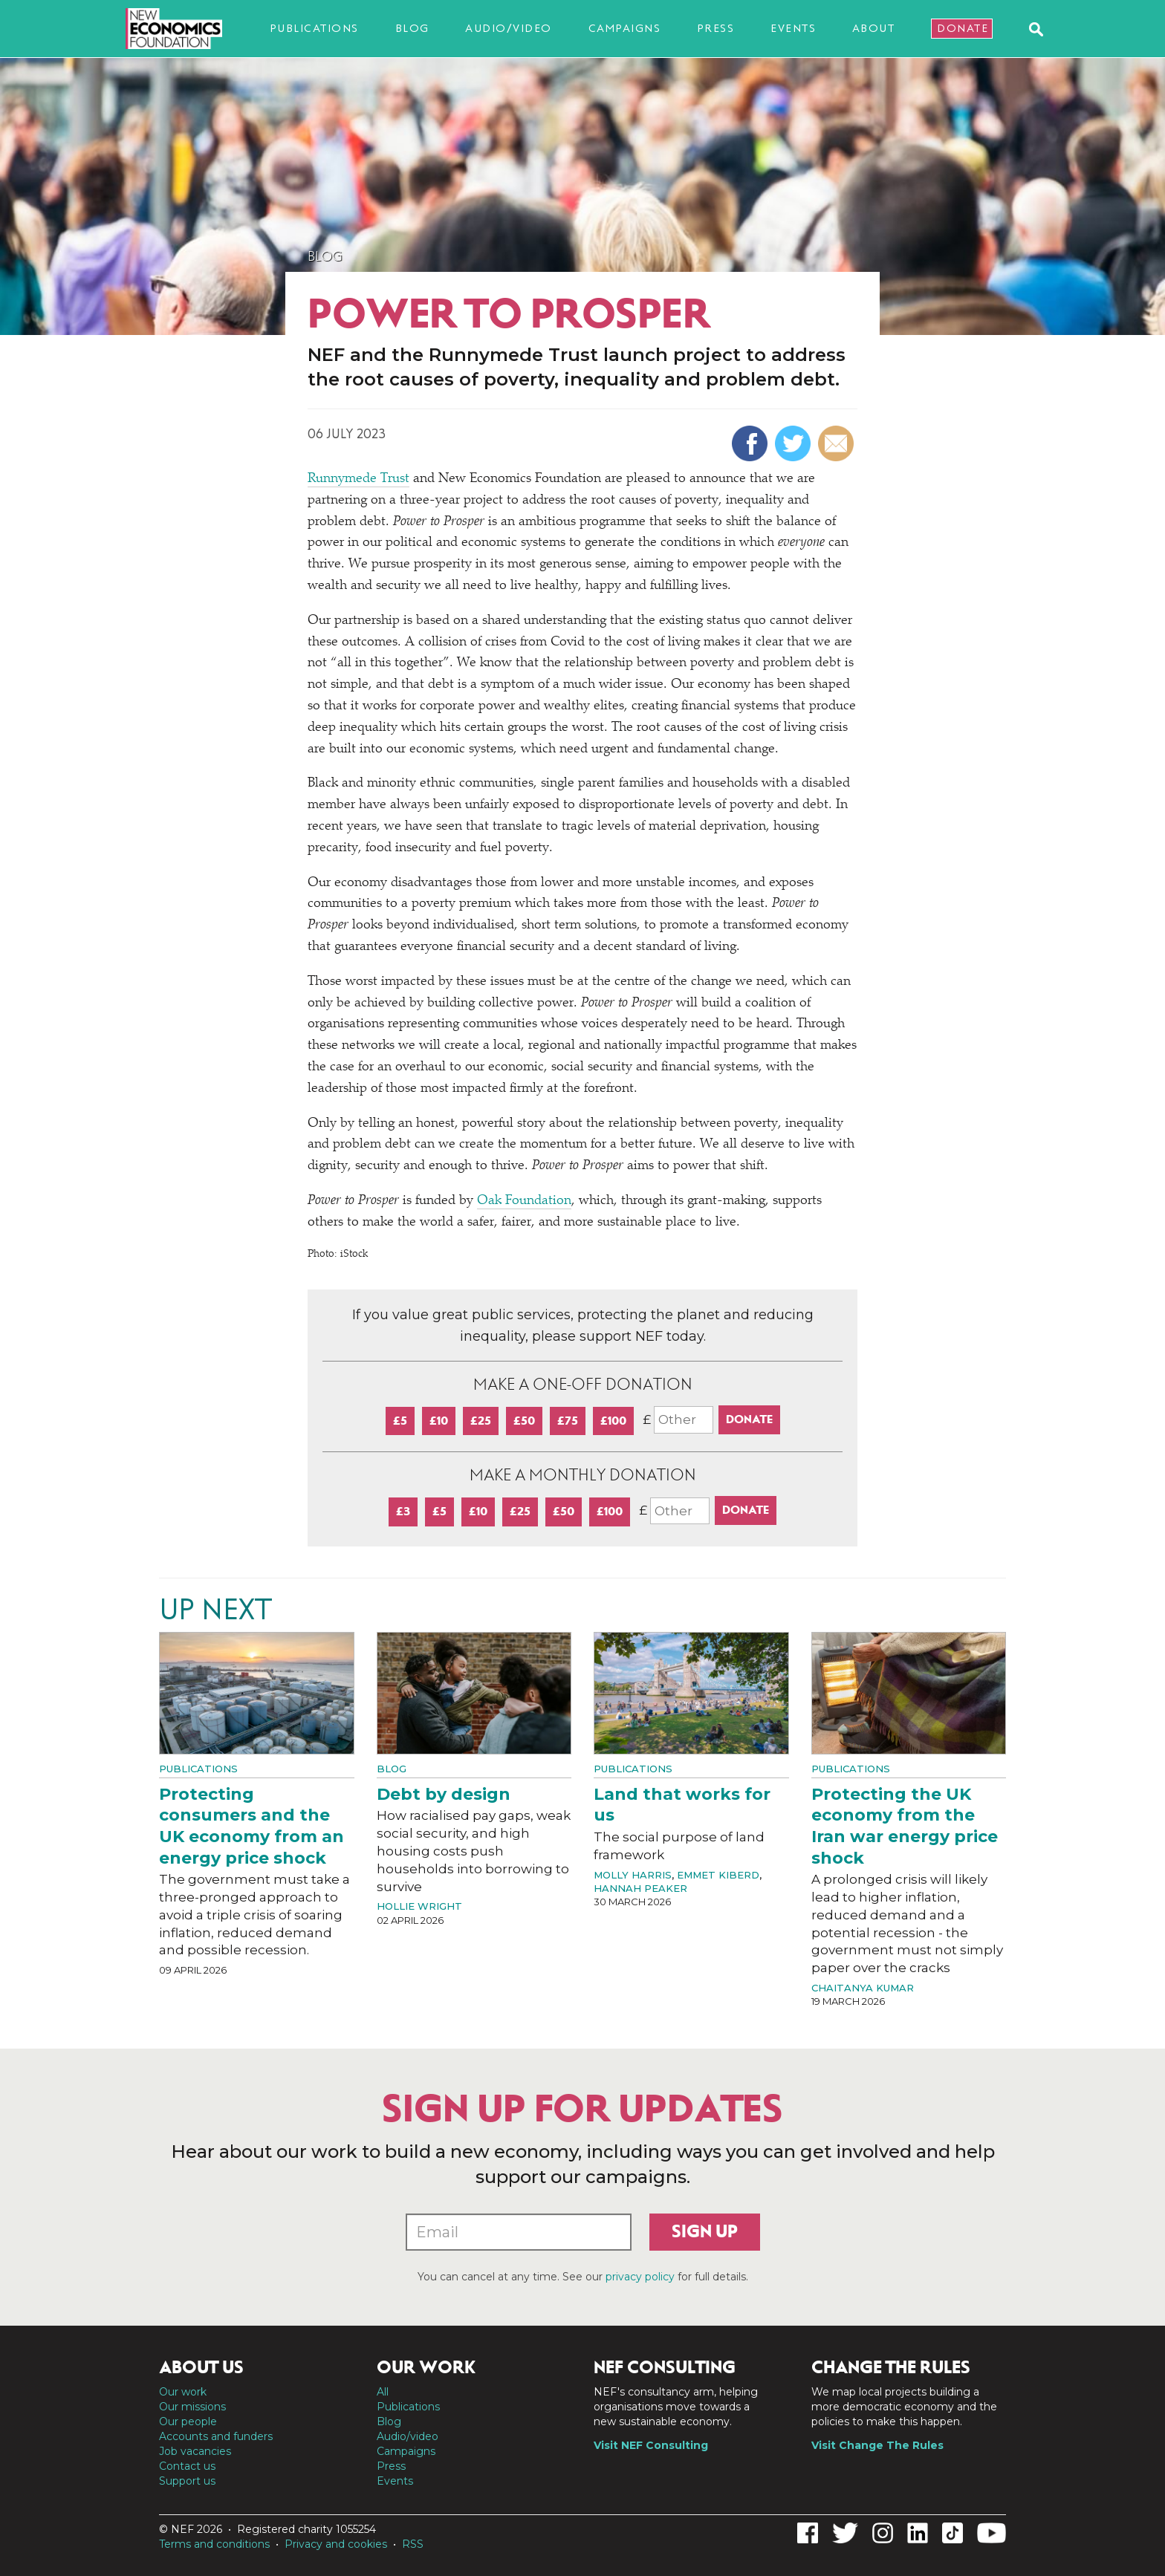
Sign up (705, 2231)
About (873, 28)
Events (793, 28)
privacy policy (640, 2276)
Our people (188, 2421)
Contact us (187, 2466)
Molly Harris (633, 1875)
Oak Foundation (524, 1201)
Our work (183, 2391)
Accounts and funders (216, 2436)
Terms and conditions (214, 2544)
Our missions (192, 2406)
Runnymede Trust (358, 479)
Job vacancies (195, 2451)
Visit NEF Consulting (651, 2445)
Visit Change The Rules (877, 2445)
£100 (613, 1420)
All (383, 2391)
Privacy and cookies (336, 2544)
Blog (412, 28)
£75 (567, 1420)
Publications (314, 28)
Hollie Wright (419, 1906)
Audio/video (508, 28)
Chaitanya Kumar (862, 1988)
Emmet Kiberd (718, 1875)
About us (201, 2367)
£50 (524, 1420)
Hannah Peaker (640, 1888)
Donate (962, 28)
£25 (480, 1420)
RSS (413, 2544)
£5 (400, 1420)
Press (716, 28)
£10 (438, 1420)
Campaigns (624, 28)
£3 (403, 1511)
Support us (187, 2481)
